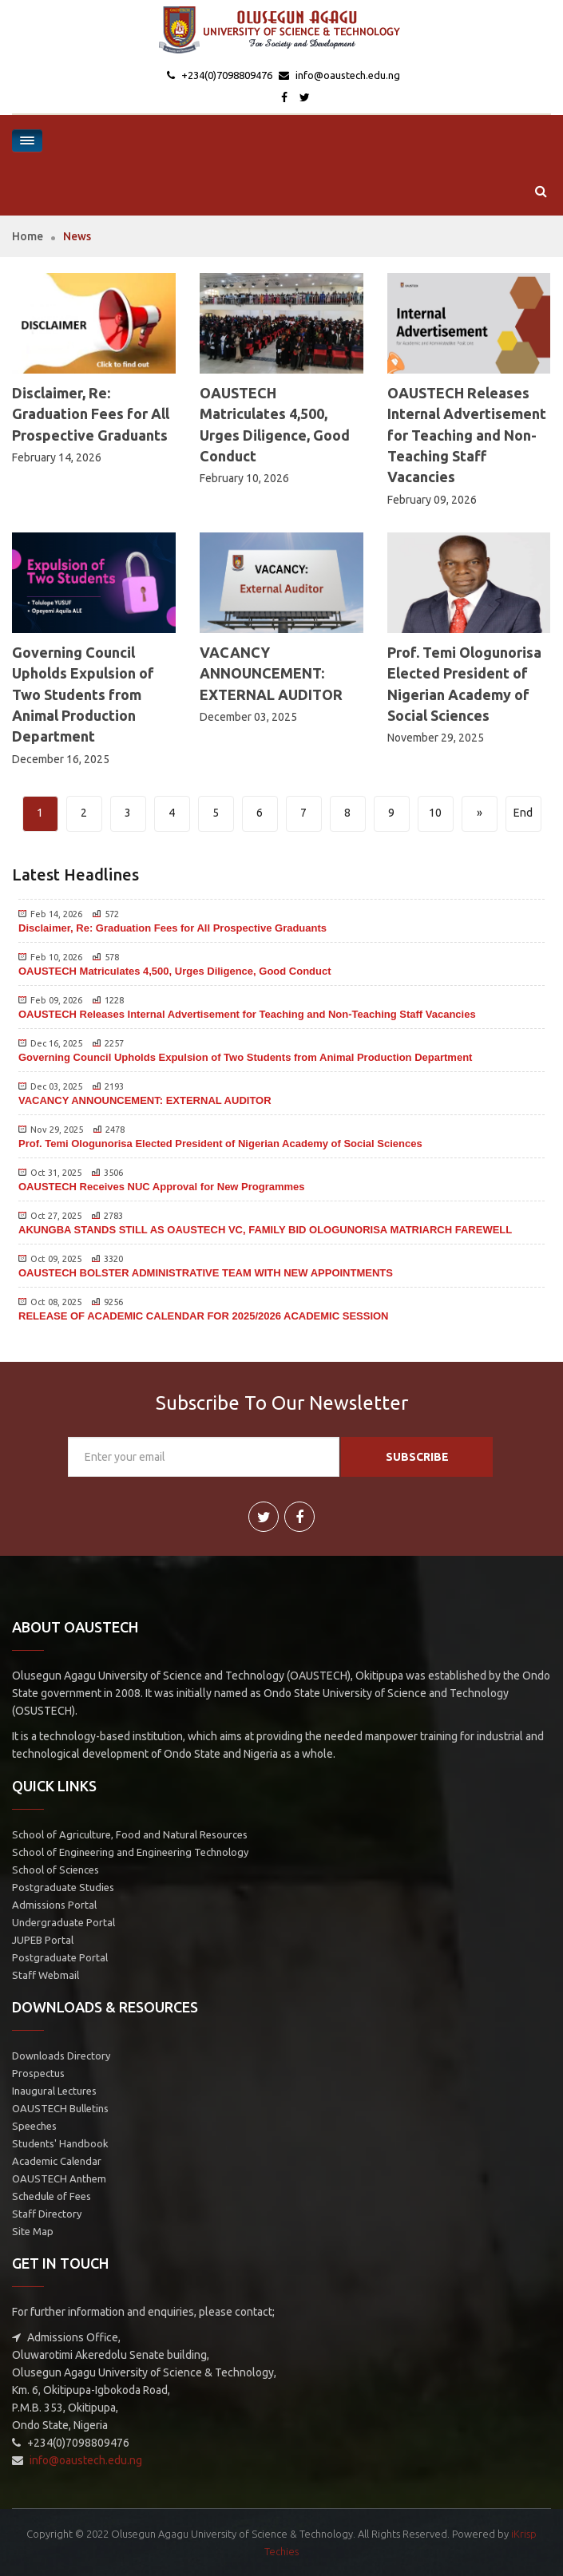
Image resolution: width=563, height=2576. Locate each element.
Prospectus (38, 2073)
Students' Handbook (60, 2143)
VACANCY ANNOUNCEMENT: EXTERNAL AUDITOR (271, 673)
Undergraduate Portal (63, 1922)
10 (435, 812)
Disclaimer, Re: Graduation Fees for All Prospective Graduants (90, 414)
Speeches (34, 2125)
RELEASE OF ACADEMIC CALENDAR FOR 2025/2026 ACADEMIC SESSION (203, 1316)
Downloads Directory (61, 2055)
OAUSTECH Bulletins (60, 2108)
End (523, 812)
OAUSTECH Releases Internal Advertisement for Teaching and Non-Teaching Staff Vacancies (466, 435)
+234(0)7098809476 (225, 75)
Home (27, 236)
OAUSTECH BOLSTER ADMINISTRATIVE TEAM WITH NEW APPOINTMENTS (205, 1273)
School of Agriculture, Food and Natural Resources (130, 1834)
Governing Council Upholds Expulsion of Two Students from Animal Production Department (83, 694)
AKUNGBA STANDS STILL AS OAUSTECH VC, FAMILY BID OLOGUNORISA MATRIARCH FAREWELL (265, 1230)
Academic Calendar (56, 2160)
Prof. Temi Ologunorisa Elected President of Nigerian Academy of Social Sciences (220, 1144)
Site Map (33, 2231)
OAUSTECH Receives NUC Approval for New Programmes (161, 1187)
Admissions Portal (54, 1904)
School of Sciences (55, 1869)
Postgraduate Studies (63, 1887)
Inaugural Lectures (54, 2090)
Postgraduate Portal (60, 1957)
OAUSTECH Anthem (59, 2178)
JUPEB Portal (42, 1939)
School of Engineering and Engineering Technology (130, 1852)
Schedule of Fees (51, 2196)
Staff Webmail (45, 1974)
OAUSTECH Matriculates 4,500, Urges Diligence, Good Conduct (174, 971)
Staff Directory (46, 2213)
